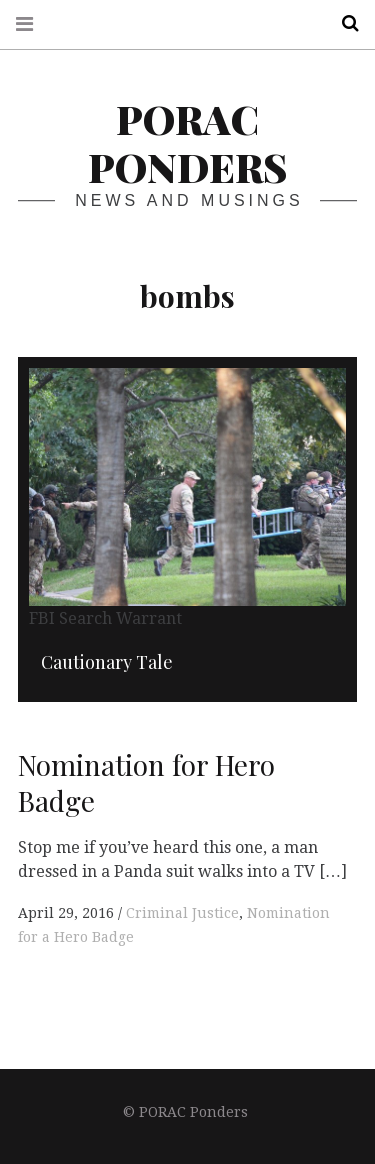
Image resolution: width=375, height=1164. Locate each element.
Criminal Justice (182, 913)
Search (343, 23)
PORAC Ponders (187, 142)
